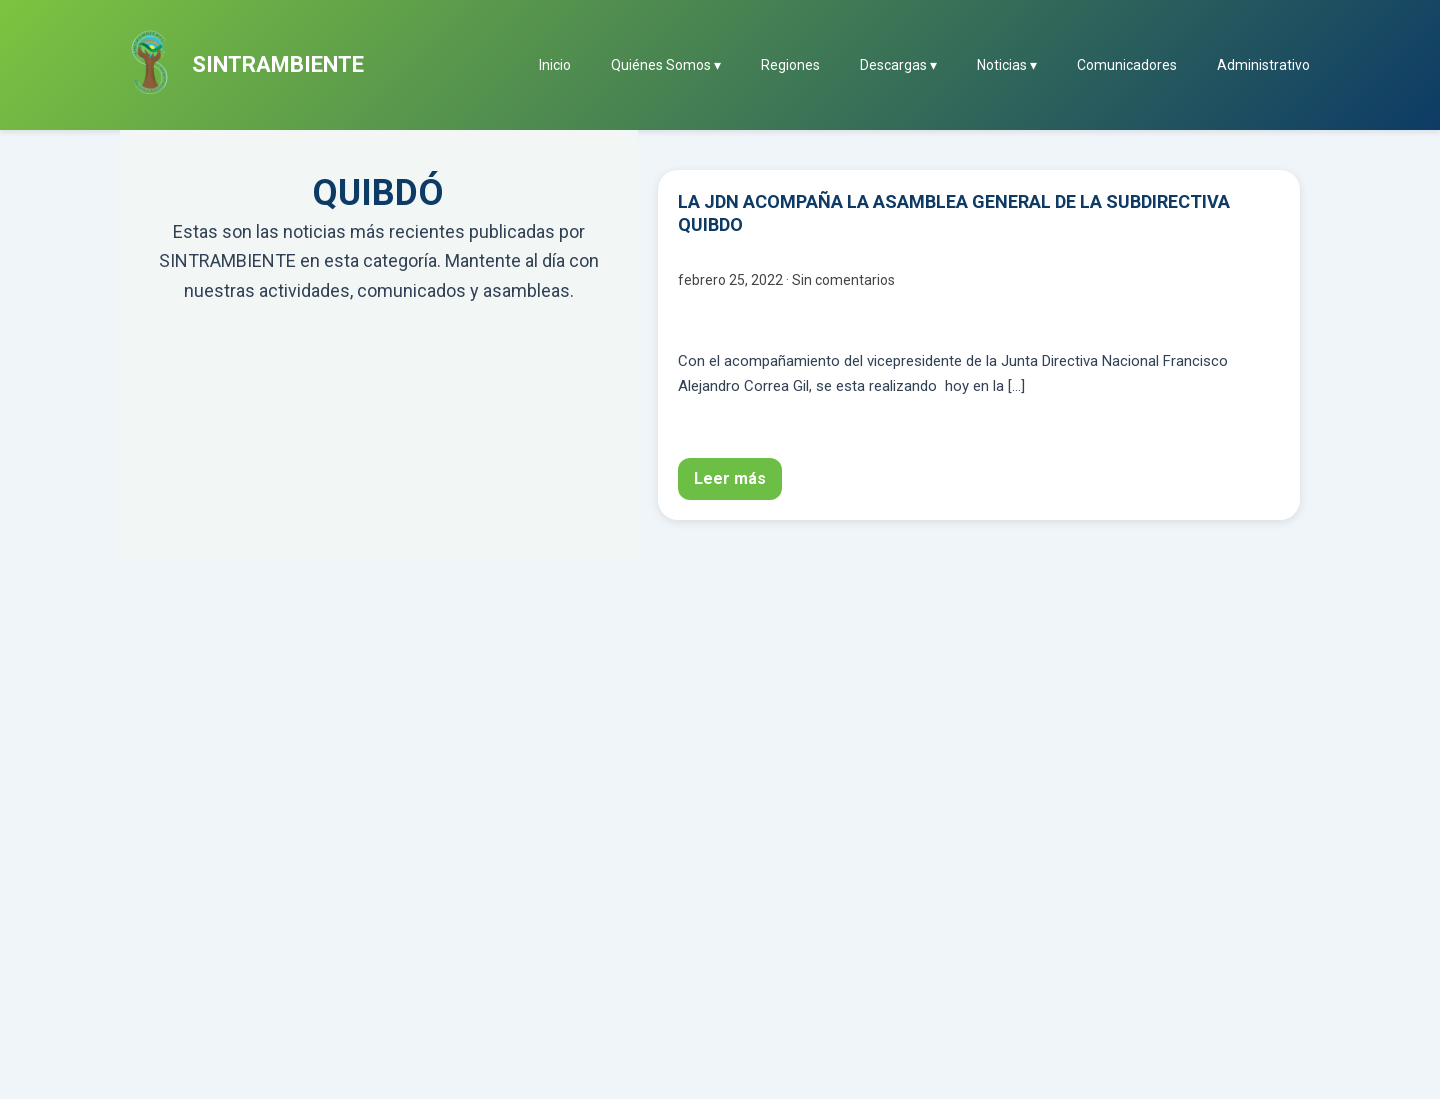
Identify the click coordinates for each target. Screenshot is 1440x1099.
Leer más (730, 478)
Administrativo (1263, 65)
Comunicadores (1127, 65)
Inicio (555, 65)
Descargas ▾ (898, 65)
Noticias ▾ (1007, 65)
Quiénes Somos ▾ (666, 65)
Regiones (790, 65)
